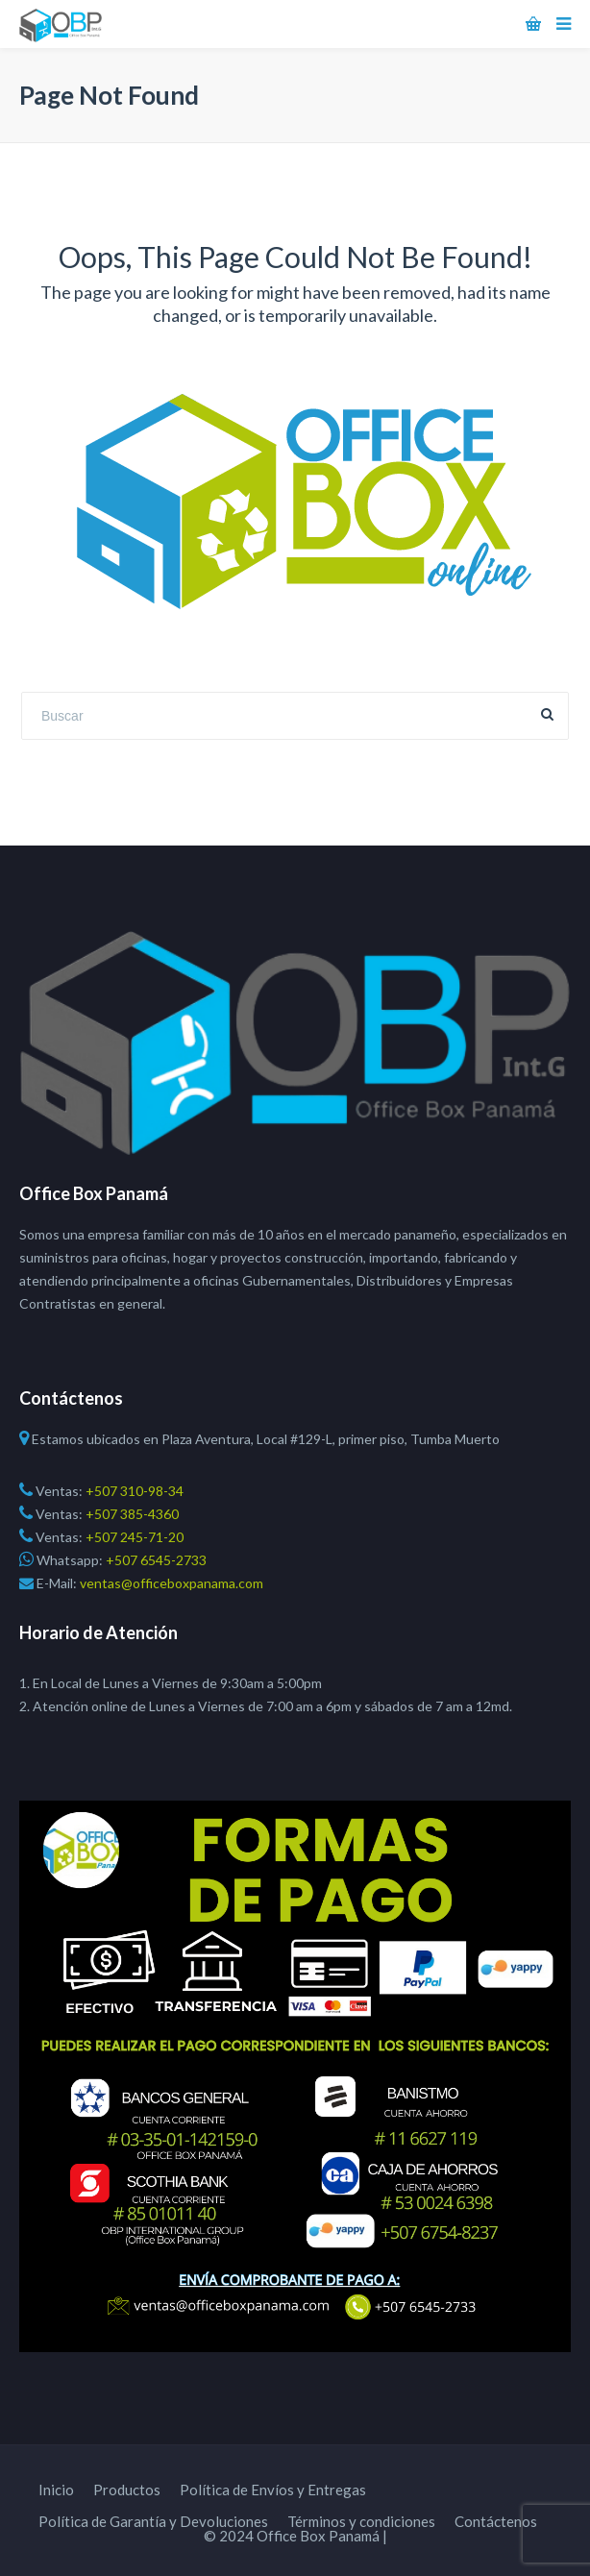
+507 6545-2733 (156, 1560)
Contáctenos (496, 2521)
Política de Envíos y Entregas (273, 2489)
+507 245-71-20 (133, 1537)
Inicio (56, 2489)
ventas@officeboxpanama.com (170, 1583)
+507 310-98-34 (133, 1491)
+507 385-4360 (131, 1514)
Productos (126, 2489)
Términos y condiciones (361, 2521)
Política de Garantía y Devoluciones (153, 2521)
